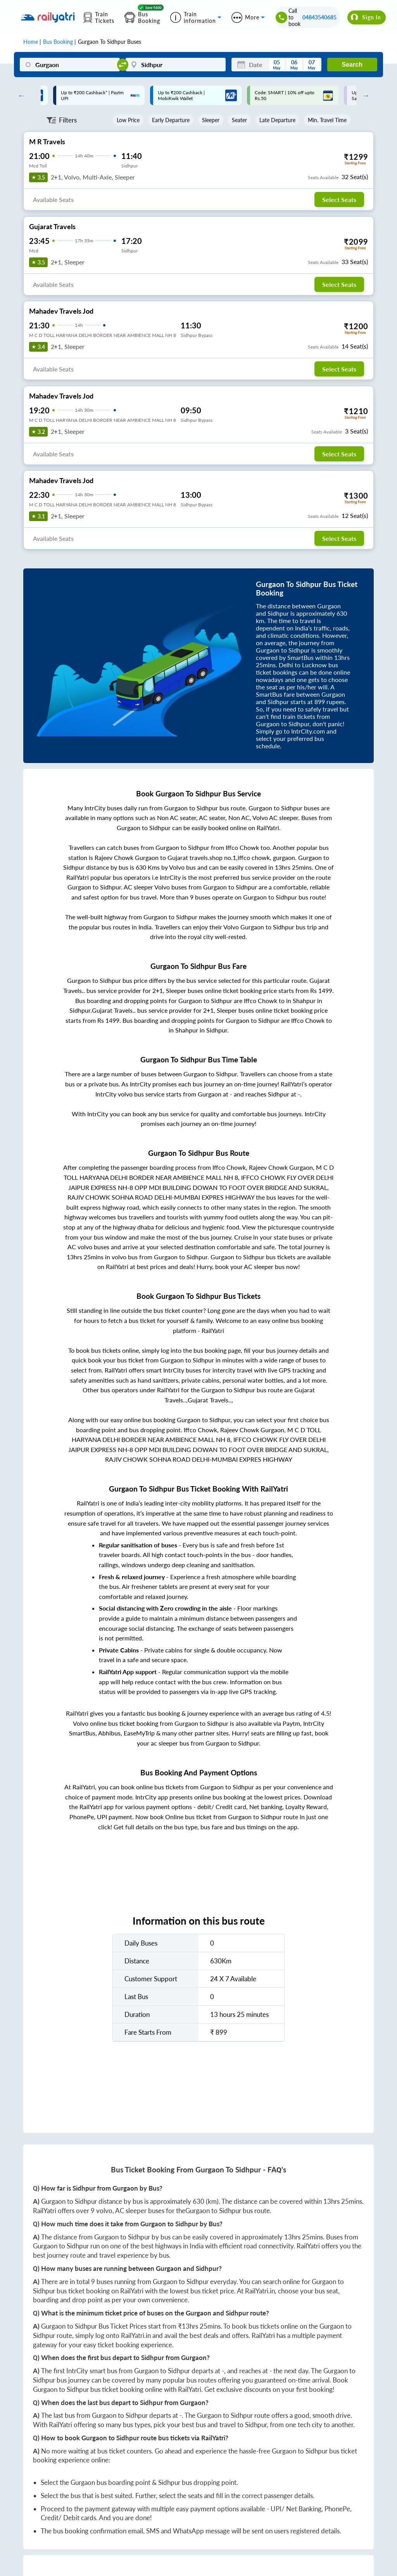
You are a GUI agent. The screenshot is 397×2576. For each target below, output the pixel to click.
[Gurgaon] (70, 64)
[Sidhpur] (176, 64)
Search (352, 64)
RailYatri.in (260, 2291)
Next (364, 95)
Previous (19, 95)
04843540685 (319, 17)
